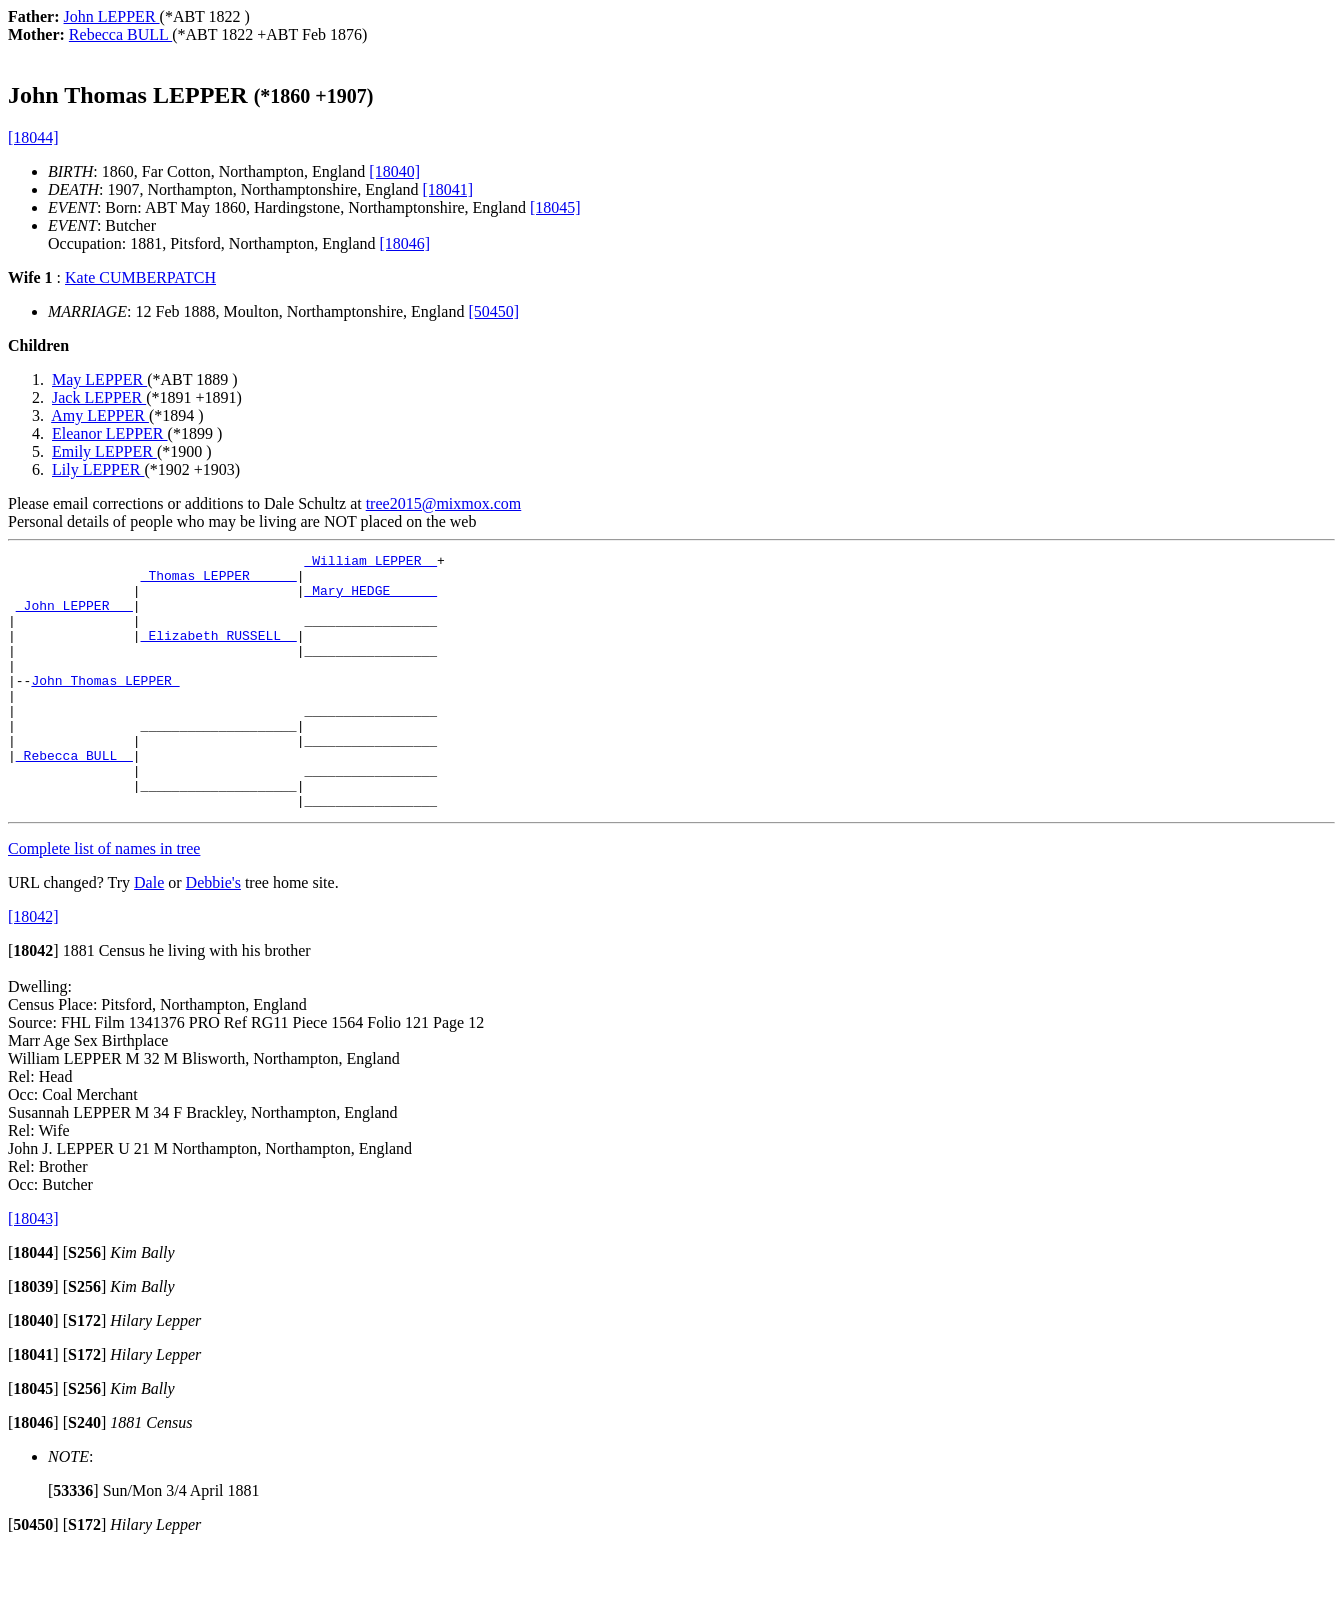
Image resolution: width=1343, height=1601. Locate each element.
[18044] (33, 137)
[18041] (447, 189)
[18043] (33, 1269)
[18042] (33, 967)
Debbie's (213, 933)
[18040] (394, 171)
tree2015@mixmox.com (444, 503)
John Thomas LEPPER (105, 707)
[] (33, 1001)
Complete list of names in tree (104, 899)
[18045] (555, 207)
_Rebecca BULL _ (74, 797)
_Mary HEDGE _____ (370, 599)
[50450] (493, 311)
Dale (149, 933)
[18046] (405, 243)
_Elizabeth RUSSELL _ (219, 653)
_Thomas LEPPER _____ (219, 581)
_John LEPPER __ (74, 617)
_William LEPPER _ (370, 563)
